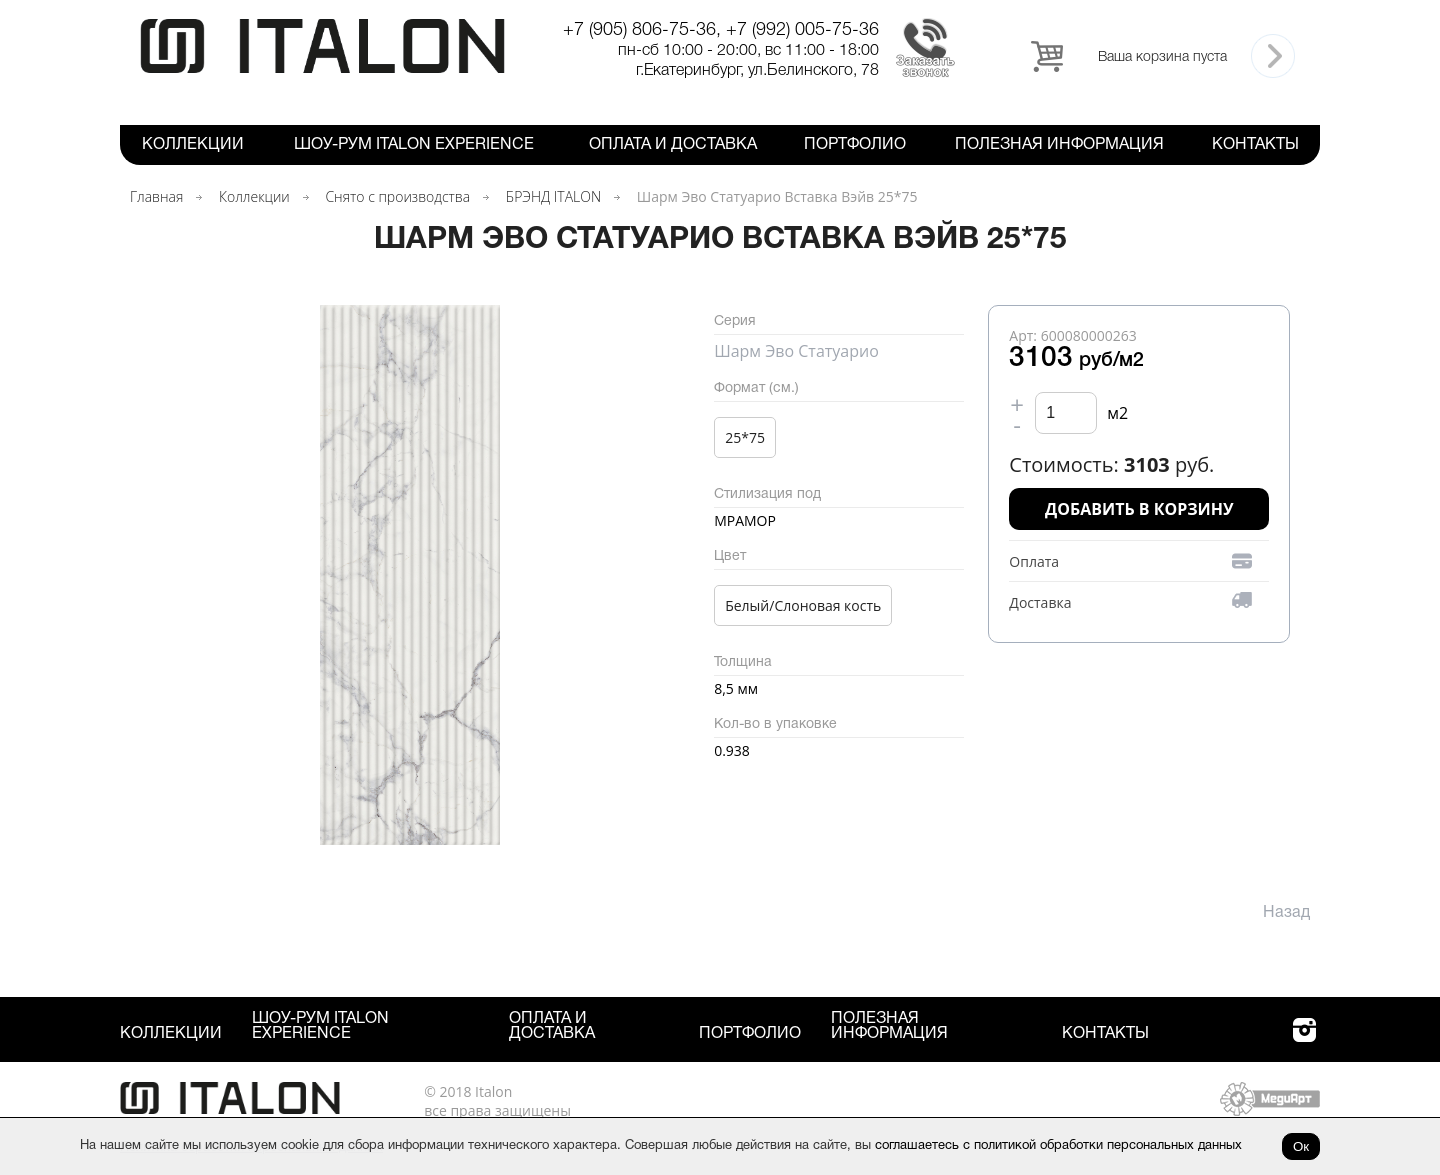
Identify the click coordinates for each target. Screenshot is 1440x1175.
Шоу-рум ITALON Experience (414, 145)
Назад (1286, 913)
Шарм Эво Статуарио (796, 351)
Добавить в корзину (1139, 509)
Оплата (1034, 561)
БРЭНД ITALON (553, 196)
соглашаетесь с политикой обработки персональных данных (1058, 1146)
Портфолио (855, 145)
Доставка (1040, 602)
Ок (1301, 1146)
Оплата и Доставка (673, 145)
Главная (156, 196)
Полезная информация (1059, 145)
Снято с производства (397, 196)
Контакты (1255, 145)
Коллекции (193, 145)
